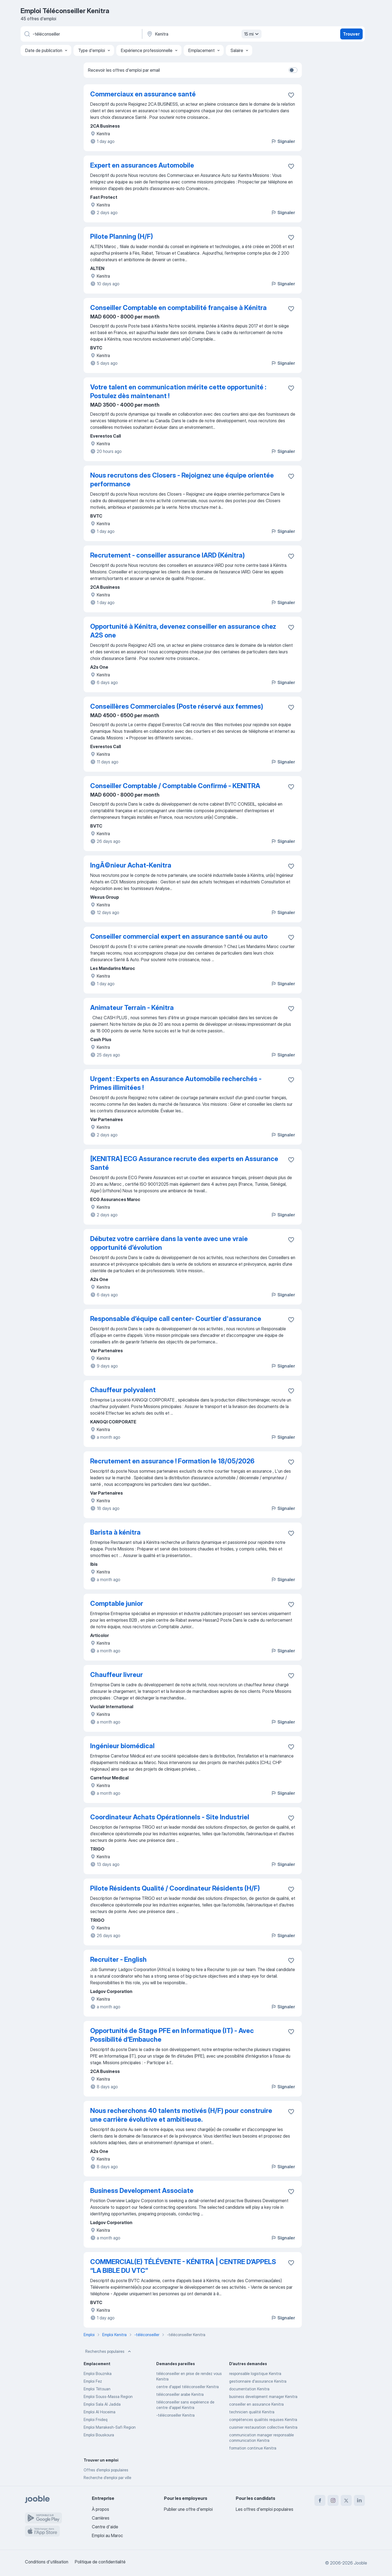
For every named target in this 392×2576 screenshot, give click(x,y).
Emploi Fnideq (95, 2419)
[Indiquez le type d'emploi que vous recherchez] (81, 34)
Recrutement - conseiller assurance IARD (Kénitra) (167, 555)
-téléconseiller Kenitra (175, 2415)
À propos (100, 2509)
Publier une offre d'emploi (188, 2509)
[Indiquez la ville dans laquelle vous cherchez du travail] (203, 34)
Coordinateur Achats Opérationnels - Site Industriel (169, 1817)
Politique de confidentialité (100, 2561)
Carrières (100, 2518)
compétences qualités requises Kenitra (263, 2419)
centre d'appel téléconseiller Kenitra (187, 2386)
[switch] (293, 70)
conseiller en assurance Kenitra (256, 2404)
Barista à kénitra (115, 1532)
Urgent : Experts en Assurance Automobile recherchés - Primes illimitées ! (176, 1083)
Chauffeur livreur (116, 1675)
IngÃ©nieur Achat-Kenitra (130, 865)
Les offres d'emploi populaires (264, 2509)
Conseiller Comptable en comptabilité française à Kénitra (178, 308)
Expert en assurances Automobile (142, 165)
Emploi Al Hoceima (99, 2412)
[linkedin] (359, 2500)
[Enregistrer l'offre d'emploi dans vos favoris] (291, 95)
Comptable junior (116, 1603)
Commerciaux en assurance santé (143, 94)
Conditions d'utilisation (46, 2561)
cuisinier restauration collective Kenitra (263, 2427)
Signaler (283, 141)
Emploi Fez (93, 2381)
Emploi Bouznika (98, 2373)
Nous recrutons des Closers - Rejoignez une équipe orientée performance (182, 479)
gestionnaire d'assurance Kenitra (257, 2381)
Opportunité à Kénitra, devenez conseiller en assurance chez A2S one (183, 630)
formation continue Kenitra (252, 2448)
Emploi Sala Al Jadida (102, 2404)
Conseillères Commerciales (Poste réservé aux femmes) (176, 706)
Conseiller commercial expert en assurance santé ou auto (179, 936)
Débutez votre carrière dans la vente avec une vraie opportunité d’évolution (169, 1243)
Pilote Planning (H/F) (121, 236)
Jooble (360, 2563)
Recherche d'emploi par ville (107, 2477)
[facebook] (319, 2500)
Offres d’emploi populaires (106, 2470)
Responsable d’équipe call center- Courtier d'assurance (175, 1319)
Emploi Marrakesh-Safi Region (110, 2427)
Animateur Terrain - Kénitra (132, 1008)
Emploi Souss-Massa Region (108, 2396)
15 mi (252, 34)
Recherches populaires (108, 2351)
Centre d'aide (105, 2526)
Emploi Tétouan (97, 2389)
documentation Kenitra (249, 2389)
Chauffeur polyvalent (123, 1390)
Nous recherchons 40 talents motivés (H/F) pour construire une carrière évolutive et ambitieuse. (181, 2115)
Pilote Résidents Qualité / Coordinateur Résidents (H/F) (175, 1888)
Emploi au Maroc (107, 2535)
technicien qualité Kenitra (251, 2412)
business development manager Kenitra (263, 2396)
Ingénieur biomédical (122, 1746)
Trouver (351, 34)
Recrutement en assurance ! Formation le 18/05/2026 (172, 1461)
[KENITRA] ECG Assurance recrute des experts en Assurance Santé (184, 1163)
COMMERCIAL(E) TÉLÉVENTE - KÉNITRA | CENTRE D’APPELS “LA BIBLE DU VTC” (183, 2266)
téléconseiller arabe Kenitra (180, 2394)
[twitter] (346, 2500)
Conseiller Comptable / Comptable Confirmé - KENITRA (175, 786)
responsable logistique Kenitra (255, 2373)
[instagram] (333, 2500)
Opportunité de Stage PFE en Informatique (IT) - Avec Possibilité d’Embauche (172, 2035)
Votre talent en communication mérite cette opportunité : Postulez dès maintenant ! (178, 391)
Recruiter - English (118, 1959)
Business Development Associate (142, 2191)
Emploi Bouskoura (99, 2435)
